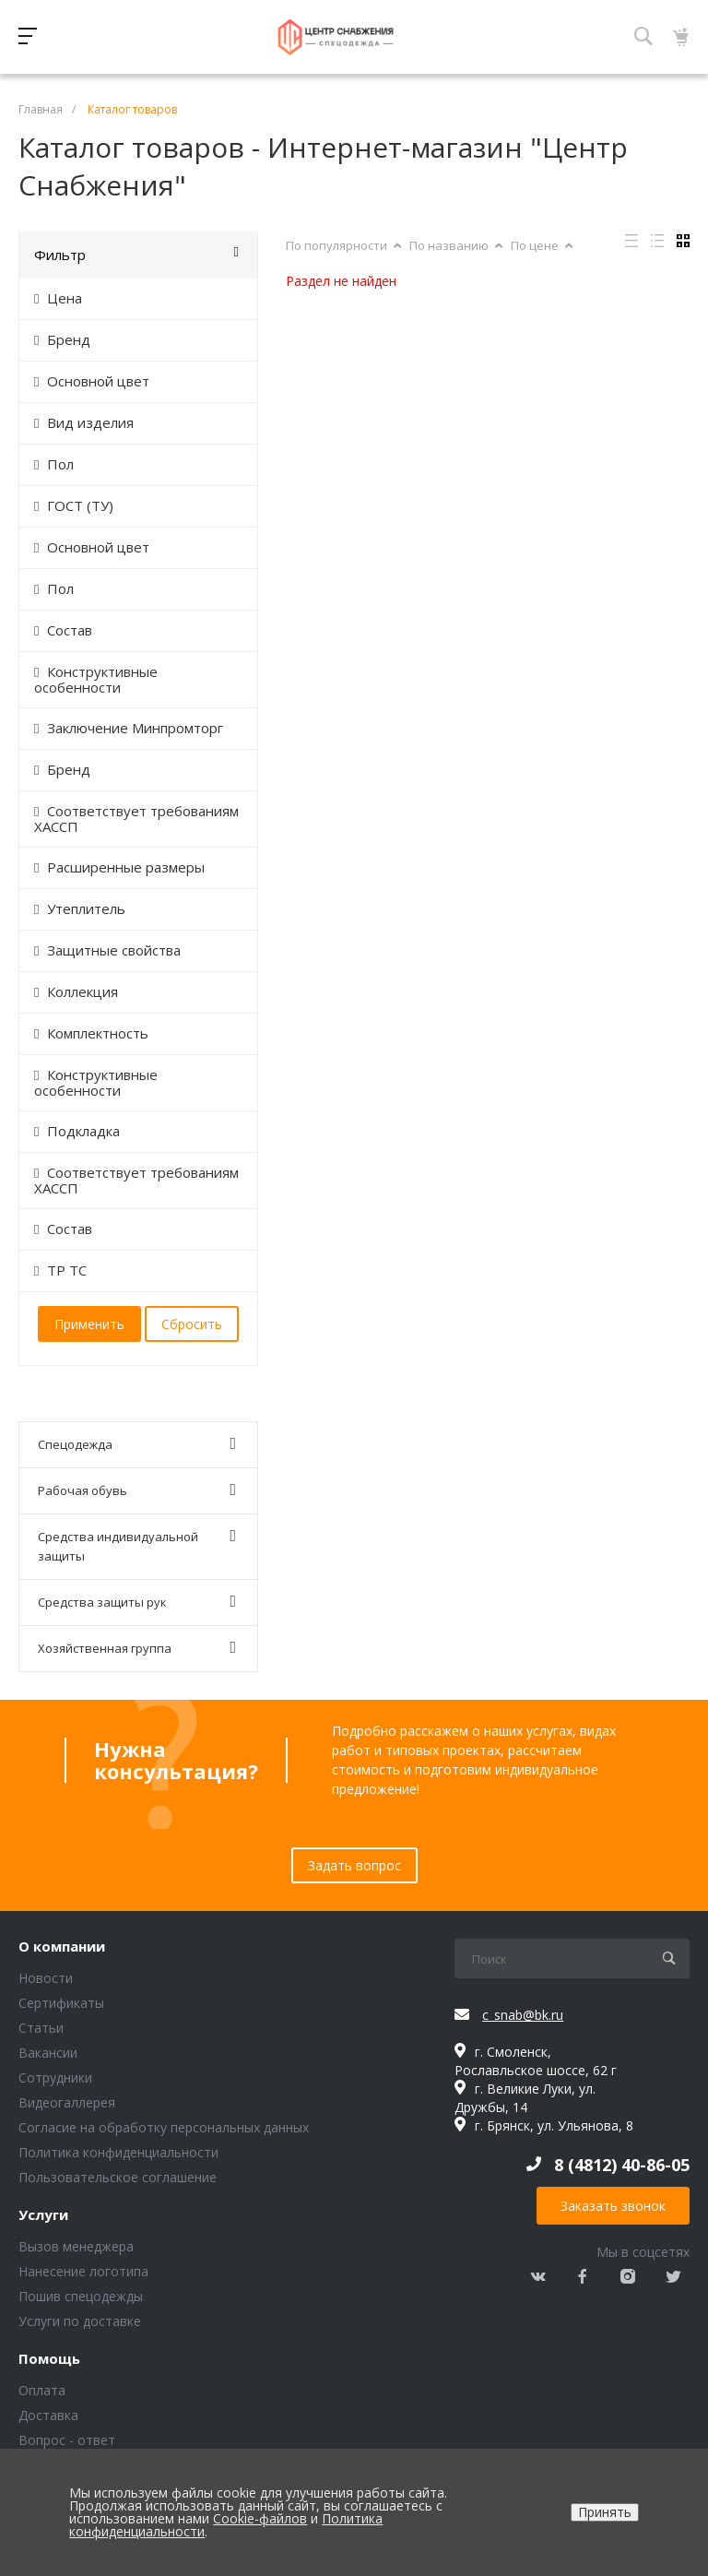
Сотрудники (55, 2077)
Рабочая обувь (137, 1490)
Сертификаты (61, 2003)
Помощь (49, 2359)
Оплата (41, 2390)
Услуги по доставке (79, 2321)
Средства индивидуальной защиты (137, 1545)
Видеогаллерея (66, 2102)
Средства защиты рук (137, 1601)
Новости (45, 1978)
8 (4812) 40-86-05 (622, 2165)
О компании (61, 1947)
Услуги (43, 2215)
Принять (604, 2512)
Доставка (48, 2415)
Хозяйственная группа (137, 1647)
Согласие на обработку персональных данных (163, 2127)
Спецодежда (137, 1444)
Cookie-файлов (260, 2518)
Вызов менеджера (76, 2246)
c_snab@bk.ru (522, 2015)
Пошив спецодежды (80, 2296)
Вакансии (47, 2052)
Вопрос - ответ (66, 2440)
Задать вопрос (354, 1865)
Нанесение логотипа (83, 2271)
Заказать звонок (613, 2205)
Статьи (41, 2027)
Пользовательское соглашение (117, 2177)
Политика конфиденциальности (118, 2152)
